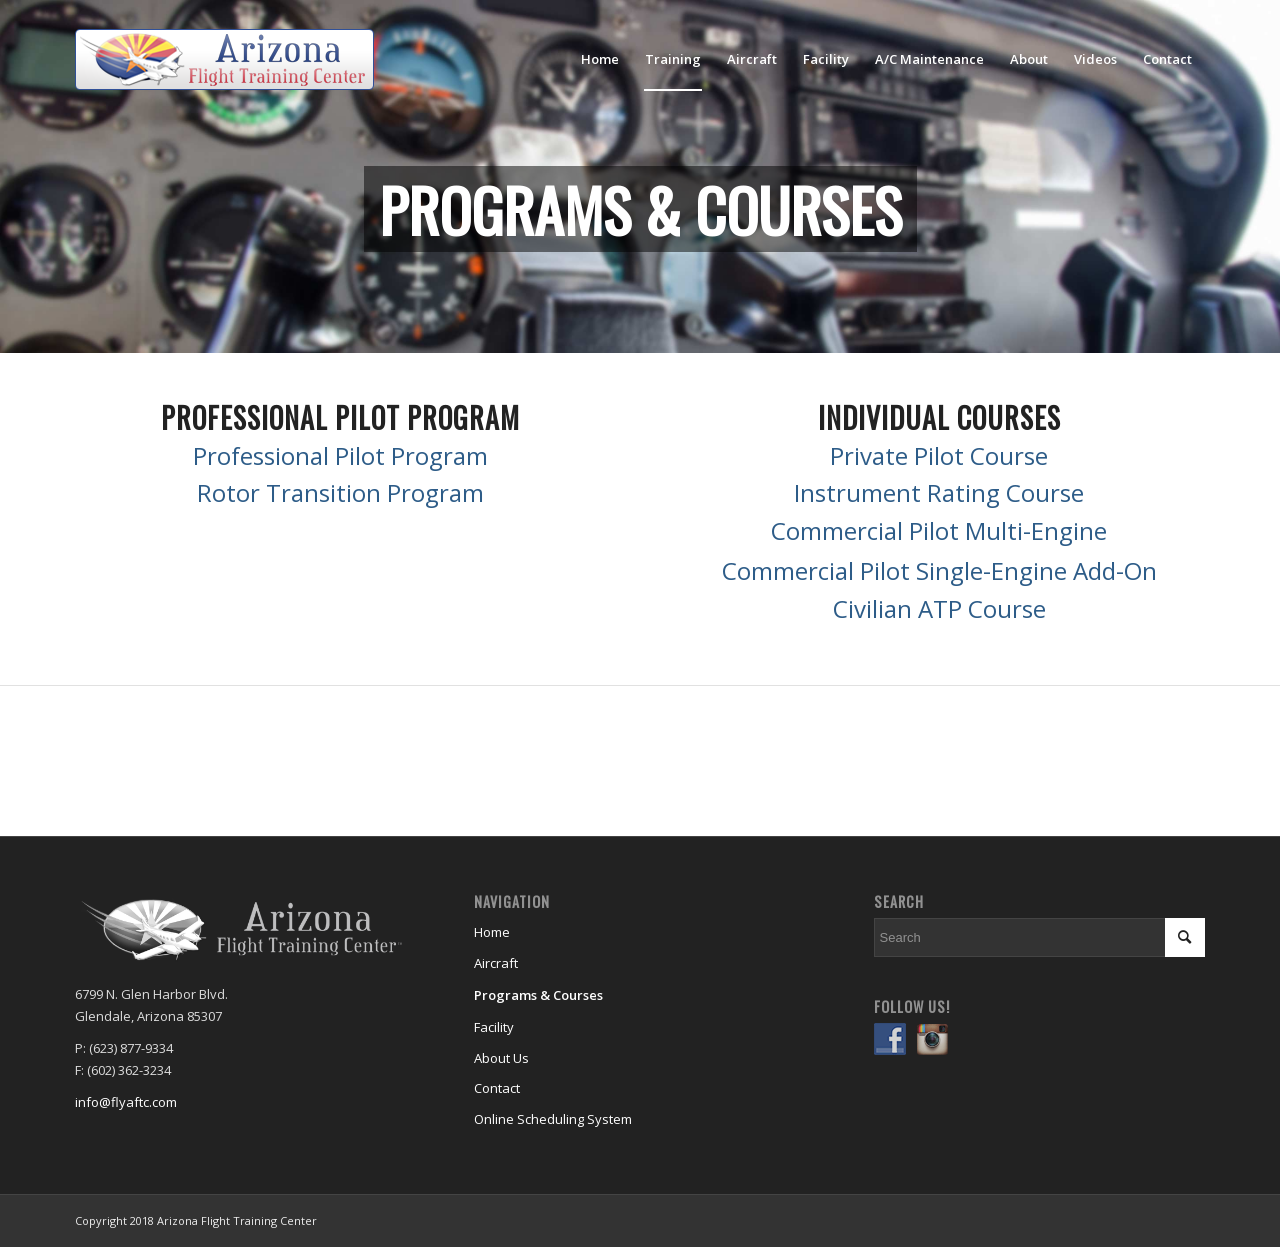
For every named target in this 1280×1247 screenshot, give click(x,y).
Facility (494, 1027)
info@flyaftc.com (126, 1102)
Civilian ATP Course (939, 608)
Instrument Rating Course (939, 492)
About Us (501, 1058)
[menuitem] (600, 59)
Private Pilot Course (939, 455)
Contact (497, 1088)
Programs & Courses (538, 995)
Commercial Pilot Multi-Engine (939, 530)
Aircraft (496, 963)
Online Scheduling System (553, 1119)
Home (492, 932)
